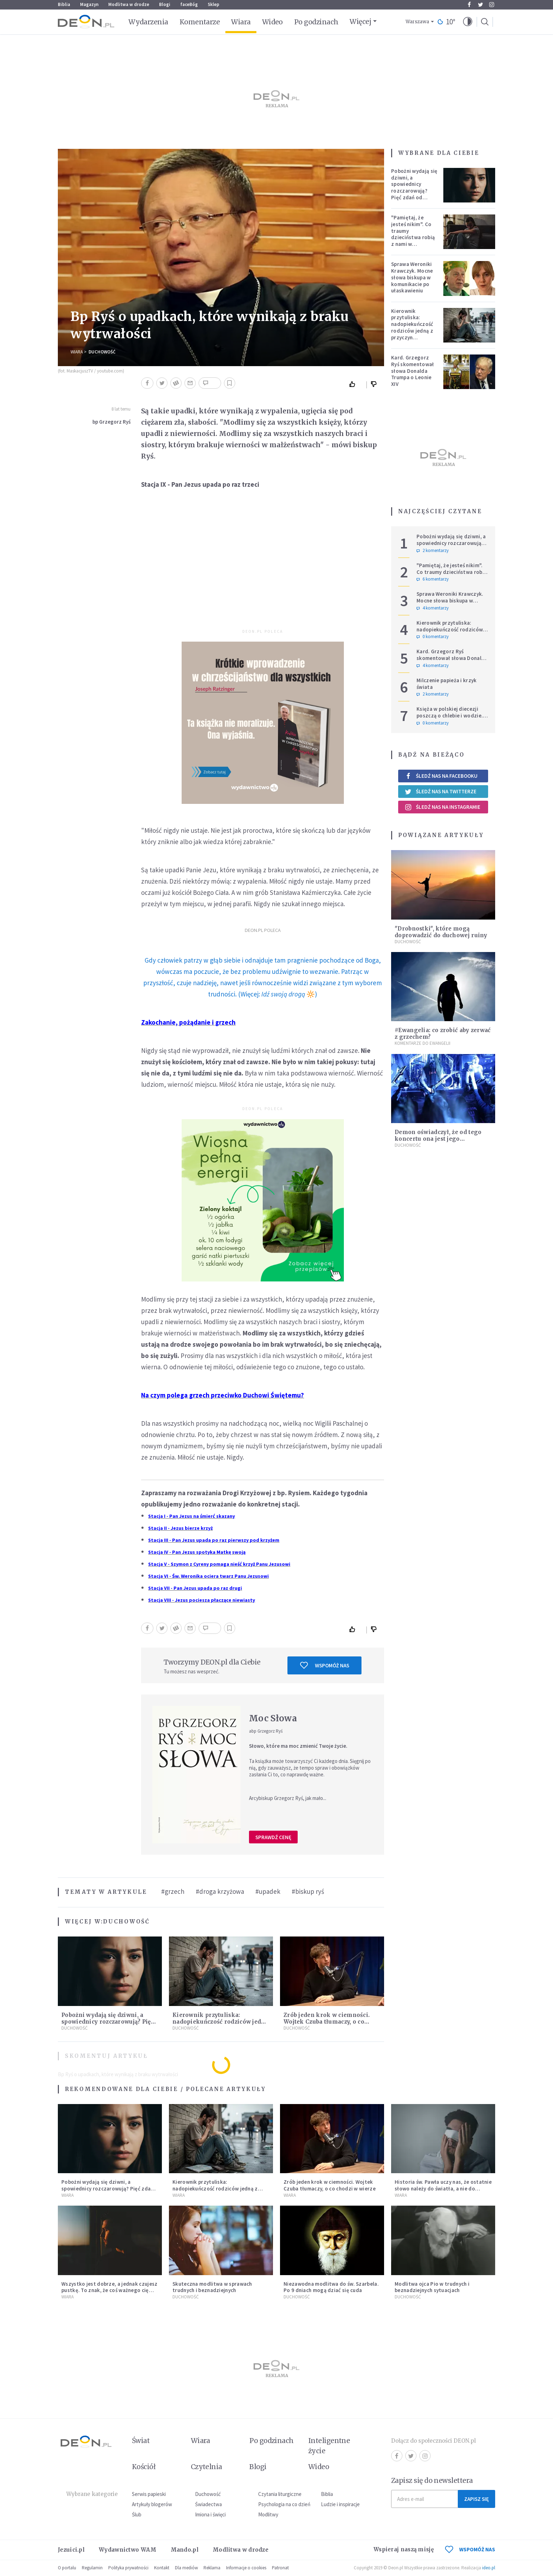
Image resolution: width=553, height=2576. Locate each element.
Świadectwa (208, 2504)
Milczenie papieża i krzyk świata (447, 683)
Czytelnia (206, 2466)
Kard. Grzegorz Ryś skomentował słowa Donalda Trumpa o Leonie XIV (412, 370)
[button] (467, 22)
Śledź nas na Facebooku (441, 775)
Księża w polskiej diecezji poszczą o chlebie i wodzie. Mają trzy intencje (450, 715)
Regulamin (92, 2568)
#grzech (172, 1891)
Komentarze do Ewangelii (422, 1043)
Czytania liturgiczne (280, 2494)
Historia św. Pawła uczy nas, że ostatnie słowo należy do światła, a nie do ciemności (443, 2188)
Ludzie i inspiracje (340, 2504)
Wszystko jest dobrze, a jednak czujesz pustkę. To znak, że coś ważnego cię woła (109, 2290)
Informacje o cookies (246, 2568)
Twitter (480, 4)
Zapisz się (476, 2499)
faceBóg (189, 4)
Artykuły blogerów (152, 2504)
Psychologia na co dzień (284, 2504)
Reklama (211, 2568)
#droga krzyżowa (220, 1891)
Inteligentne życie (329, 2445)
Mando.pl (185, 2549)
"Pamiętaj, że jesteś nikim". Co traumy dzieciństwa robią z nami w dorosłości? (413, 234)
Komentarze (200, 22)
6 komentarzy (433, 579)
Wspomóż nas (324, 1665)
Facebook (469, 4)
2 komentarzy (433, 550)
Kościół (144, 2466)
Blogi (164, 4)
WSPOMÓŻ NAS (470, 2549)
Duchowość (102, 352)
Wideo (272, 22)
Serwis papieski (149, 2494)
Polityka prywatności (128, 2568)
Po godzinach (316, 22)
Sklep (213, 4)
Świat (141, 2440)
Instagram (491, 4)
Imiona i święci (210, 2514)
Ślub (136, 2514)
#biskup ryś (308, 1891)
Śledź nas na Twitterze (440, 791)
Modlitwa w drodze (128, 4)
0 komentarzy (433, 637)
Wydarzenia (148, 22)
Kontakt (161, 2568)
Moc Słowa (273, 1718)
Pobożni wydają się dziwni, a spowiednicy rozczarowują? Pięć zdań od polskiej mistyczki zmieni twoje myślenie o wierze (414, 194)
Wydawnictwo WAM (128, 2549)
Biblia (64, 4)
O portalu (67, 2568)
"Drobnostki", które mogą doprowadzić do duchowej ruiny (441, 932)
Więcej (360, 21)
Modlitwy (268, 2514)
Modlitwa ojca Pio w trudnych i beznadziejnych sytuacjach (432, 2287)
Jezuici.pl (71, 2549)
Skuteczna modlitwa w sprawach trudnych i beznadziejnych (212, 2287)
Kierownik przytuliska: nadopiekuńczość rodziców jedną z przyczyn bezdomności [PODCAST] (412, 331)
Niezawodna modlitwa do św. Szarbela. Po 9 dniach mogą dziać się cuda (331, 2287)
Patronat (280, 2568)
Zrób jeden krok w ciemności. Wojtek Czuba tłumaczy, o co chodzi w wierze (327, 2022)
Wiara (240, 22)
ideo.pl (488, 2568)
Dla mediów (186, 2568)
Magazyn (89, 4)
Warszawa (417, 21)
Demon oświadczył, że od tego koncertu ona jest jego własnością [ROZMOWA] (438, 1139)
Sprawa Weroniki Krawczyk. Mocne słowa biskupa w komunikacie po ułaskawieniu (412, 277)
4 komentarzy (433, 608)
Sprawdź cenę (273, 1837)
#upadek (267, 1891)
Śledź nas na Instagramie (442, 807)
